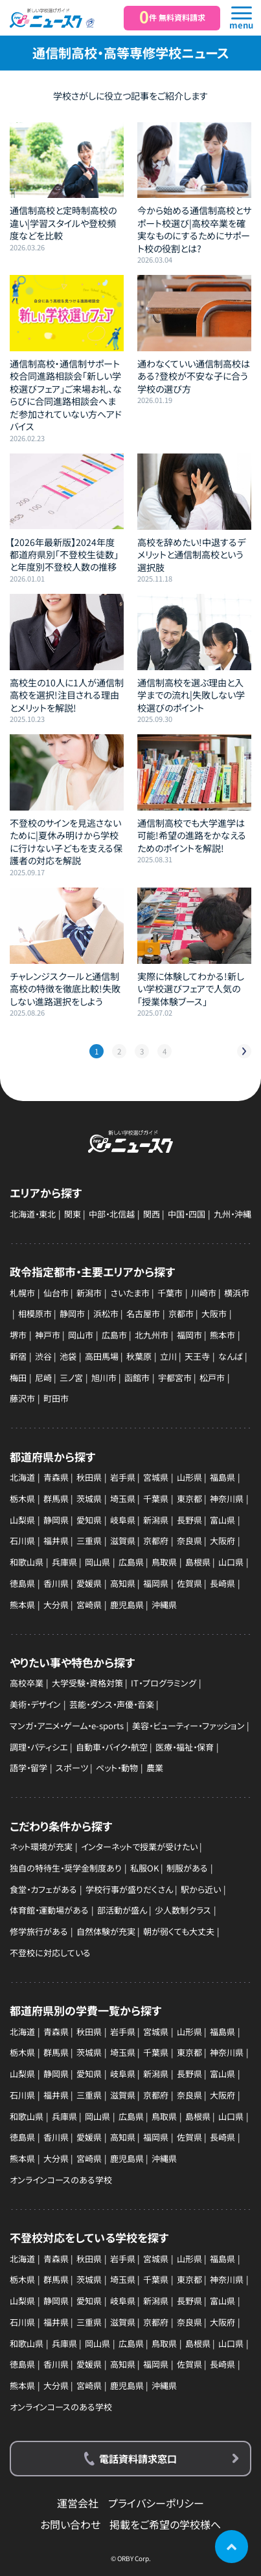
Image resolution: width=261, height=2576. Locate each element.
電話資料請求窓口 (138, 2458)
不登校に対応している (50, 1953)
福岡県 (155, 1583)
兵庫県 (64, 1562)
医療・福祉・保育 (184, 1747)
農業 (154, 1768)
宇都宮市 (175, 1377)
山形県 (189, 1477)
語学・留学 (28, 1768)
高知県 (122, 1583)
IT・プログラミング (163, 1683)
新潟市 (89, 1293)
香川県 (56, 1583)
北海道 (22, 1477)
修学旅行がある (39, 1931)
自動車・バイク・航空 (112, 1747)
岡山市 (80, 1335)
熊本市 (222, 1335)
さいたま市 (130, 1293)
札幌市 (22, 1293)
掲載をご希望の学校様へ (165, 2524)
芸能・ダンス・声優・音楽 (111, 1704)
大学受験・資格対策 (87, 1683)
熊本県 (22, 1605)
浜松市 (106, 1313)
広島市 (114, 1335)
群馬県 (56, 1498)
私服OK (144, 1868)
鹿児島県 (127, 1605)
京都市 (181, 1313)
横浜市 (236, 1293)
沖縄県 (164, 1605)
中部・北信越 (112, 1214)
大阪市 (214, 1313)
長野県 (189, 1520)
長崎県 (222, 1583)
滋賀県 (122, 1540)
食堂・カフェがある (43, 1889)
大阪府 (222, 1540)
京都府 (155, 1540)
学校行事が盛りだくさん (129, 1889)
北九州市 (151, 1335)
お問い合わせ (70, 2524)
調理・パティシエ (38, 1747)
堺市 (18, 1335)
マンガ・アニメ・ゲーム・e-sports (67, 1725)
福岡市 (189, 1335)
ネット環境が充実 (41, 1846)
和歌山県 (26, 1562)
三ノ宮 (71, 1377)
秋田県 (89, 1477)
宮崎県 (89, 1605)
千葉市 (170, 1293)
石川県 (22, 1540)
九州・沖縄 (232, 1214)
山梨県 (22, 1520)
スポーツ (72, 1768)
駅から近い (201, 1889)
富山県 (222, 1520)
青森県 (56, 1477)
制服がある (187, 1868)
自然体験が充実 (105, 1931)
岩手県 (122, 1477)
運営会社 (77, 2503)
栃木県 (22, 1498)
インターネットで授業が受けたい (139, 1846)
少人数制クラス (183, 1910)
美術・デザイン (35, 1704)
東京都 (189, 1498)
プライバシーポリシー (156, 2503)
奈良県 (189, 1540)
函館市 (137, 1377)
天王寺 (197, 1356)
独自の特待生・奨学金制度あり (66, 1868)
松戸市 (212, 1377)
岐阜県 (122, 1520)
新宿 (18, 1356)
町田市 (56, 1398)
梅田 (18, 1377)
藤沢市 (22, 1398)
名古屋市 (143, 1313)
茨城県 (89, 1498)
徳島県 (22, 1583)
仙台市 (56, 1293)
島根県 (197, 1562)
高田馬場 (102, 1356)
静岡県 (56, 1520)
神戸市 (47, 1335)
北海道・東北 (33, 1214)
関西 (151, 1214)
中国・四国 (186, 1214)
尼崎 (43, 1377)
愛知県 (89, 1520)
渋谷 (43, 1356)
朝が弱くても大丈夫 (178, 1931)
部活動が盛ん (122, 1910)
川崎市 (203, 1293)
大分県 (56, 1605)
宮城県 (155, 1477)
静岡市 (72, 1313)
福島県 (222, 1477)
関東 (72, 1214)
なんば (230, 1356)
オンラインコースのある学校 (61, 2180)
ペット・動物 (117, 1768)
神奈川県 (227, 1498)
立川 (168, 1356)
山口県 (231, 1562)
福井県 (56, 1540)
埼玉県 (122, 1498)
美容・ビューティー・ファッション (188, 1725)
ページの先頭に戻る (231, 2546)
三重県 (89, 1540)
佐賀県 (189, 1583)
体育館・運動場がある (49, 1910)
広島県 (131, 1562)
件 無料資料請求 (172, 17)
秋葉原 (139, 1356)
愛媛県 (89, 1583)
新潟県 (155, 1520)
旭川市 (104, 1377)
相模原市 (35, 1313)
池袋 (68, 1356)
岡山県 (97, 1562)
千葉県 (155, 1498)
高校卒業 (26, 1683)
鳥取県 (164, 1562)
